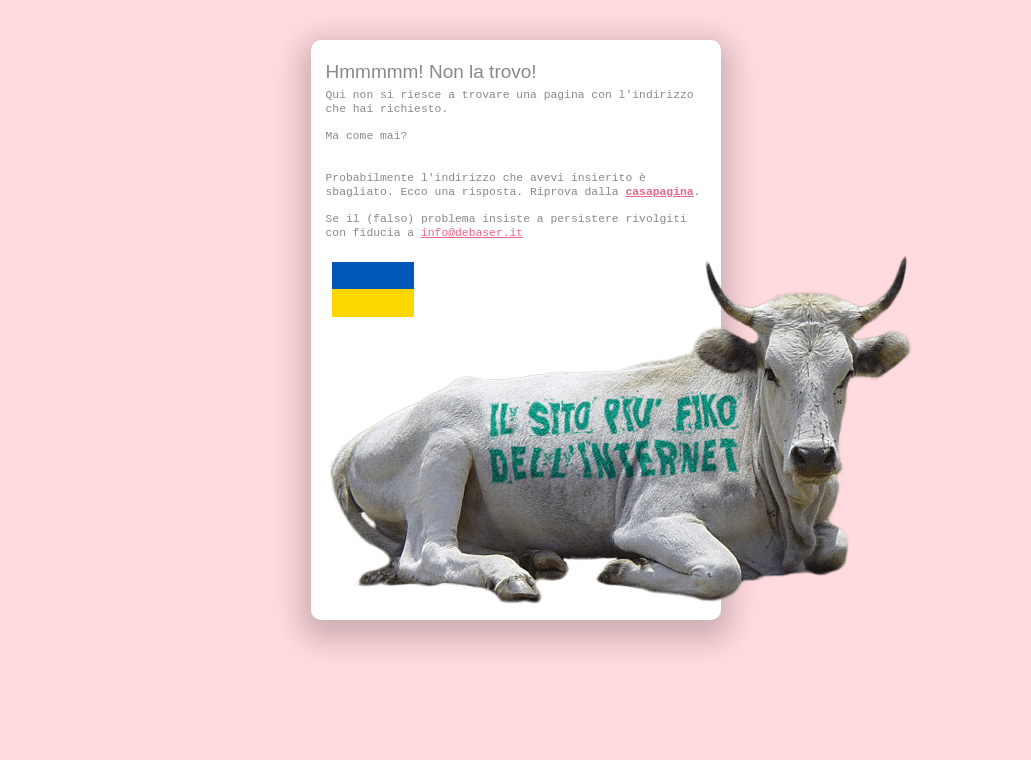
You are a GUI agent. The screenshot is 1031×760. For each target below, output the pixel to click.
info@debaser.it (472, 233)
